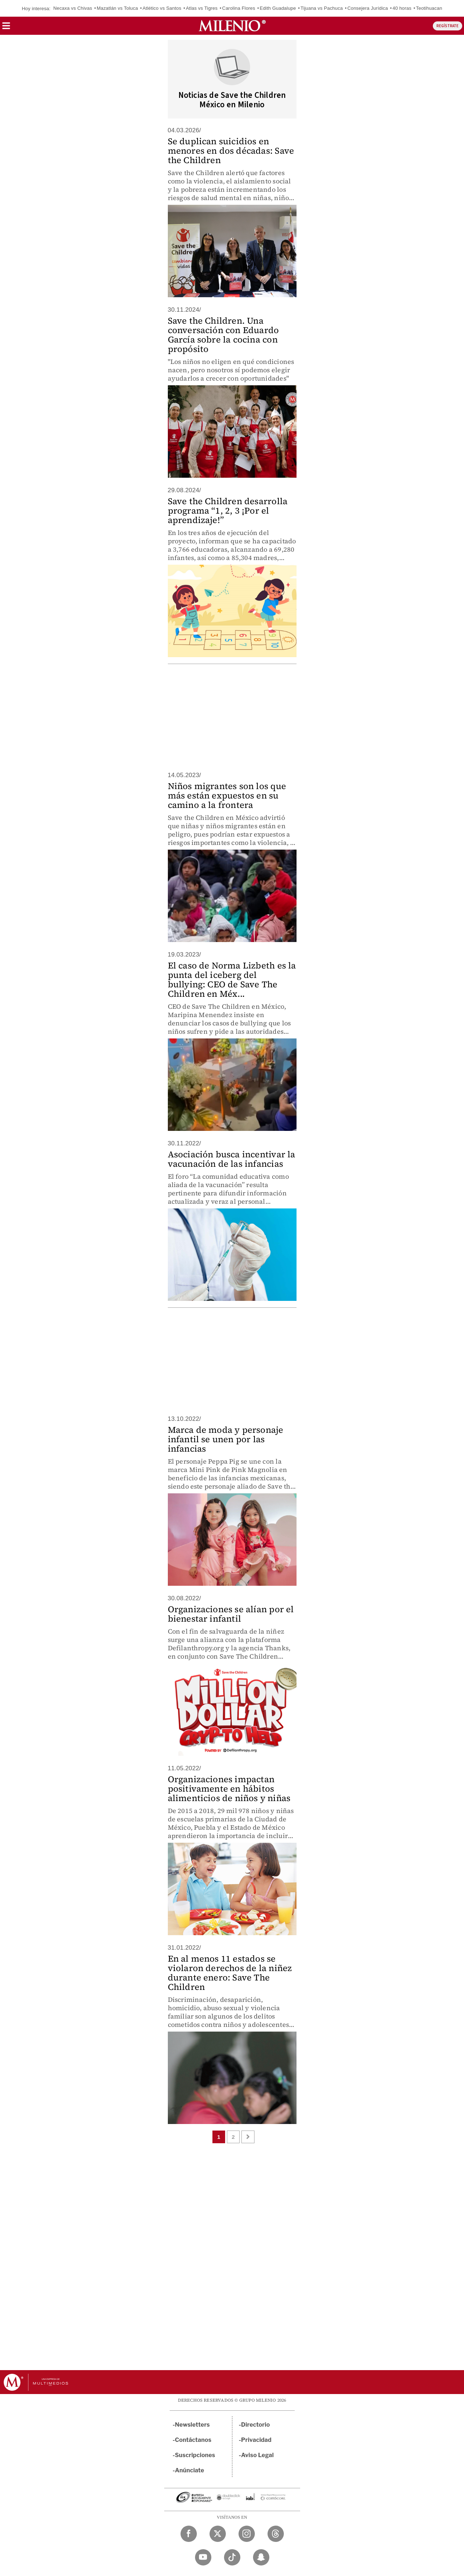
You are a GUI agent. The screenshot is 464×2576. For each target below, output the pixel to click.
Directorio (255, 2424)
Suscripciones (195, 2455)
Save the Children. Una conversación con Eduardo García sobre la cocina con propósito (223, 335)
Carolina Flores (238, 8)
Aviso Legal (257, 2455)
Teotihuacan (429, 8)
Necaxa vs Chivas (72, 8)
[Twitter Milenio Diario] (218, 2534)
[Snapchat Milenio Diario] (261, 2557)
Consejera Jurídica (367, 8)
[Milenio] (232, 26)
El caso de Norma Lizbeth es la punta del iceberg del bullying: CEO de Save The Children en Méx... (232, 979)
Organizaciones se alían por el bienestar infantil (231, 1614)
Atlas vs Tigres (202, 8)
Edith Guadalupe (278, 8)
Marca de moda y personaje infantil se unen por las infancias (225, 1439)
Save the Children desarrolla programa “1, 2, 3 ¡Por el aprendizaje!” (228, 510)
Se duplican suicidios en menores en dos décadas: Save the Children (231, 150)
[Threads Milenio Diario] (276, 2534)
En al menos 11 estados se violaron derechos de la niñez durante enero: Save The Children (230, 1973)
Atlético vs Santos (161, 8)
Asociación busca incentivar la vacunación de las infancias (231, 1159)
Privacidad (256, 2439)
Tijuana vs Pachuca (322, 8)
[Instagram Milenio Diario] (247, 2534)
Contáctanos (193, 2439)
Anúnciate (189, 2470)
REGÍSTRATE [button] (447, 26)
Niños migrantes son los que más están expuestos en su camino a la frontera (227, 795)
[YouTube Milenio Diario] (203, 2557)
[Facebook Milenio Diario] (189, 2534)
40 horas (402, 8)
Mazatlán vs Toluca (117, 8)
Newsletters (192, 2424)
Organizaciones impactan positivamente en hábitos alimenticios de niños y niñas (229, 1788)
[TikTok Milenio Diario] (232, 2557)
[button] (6, 28)
